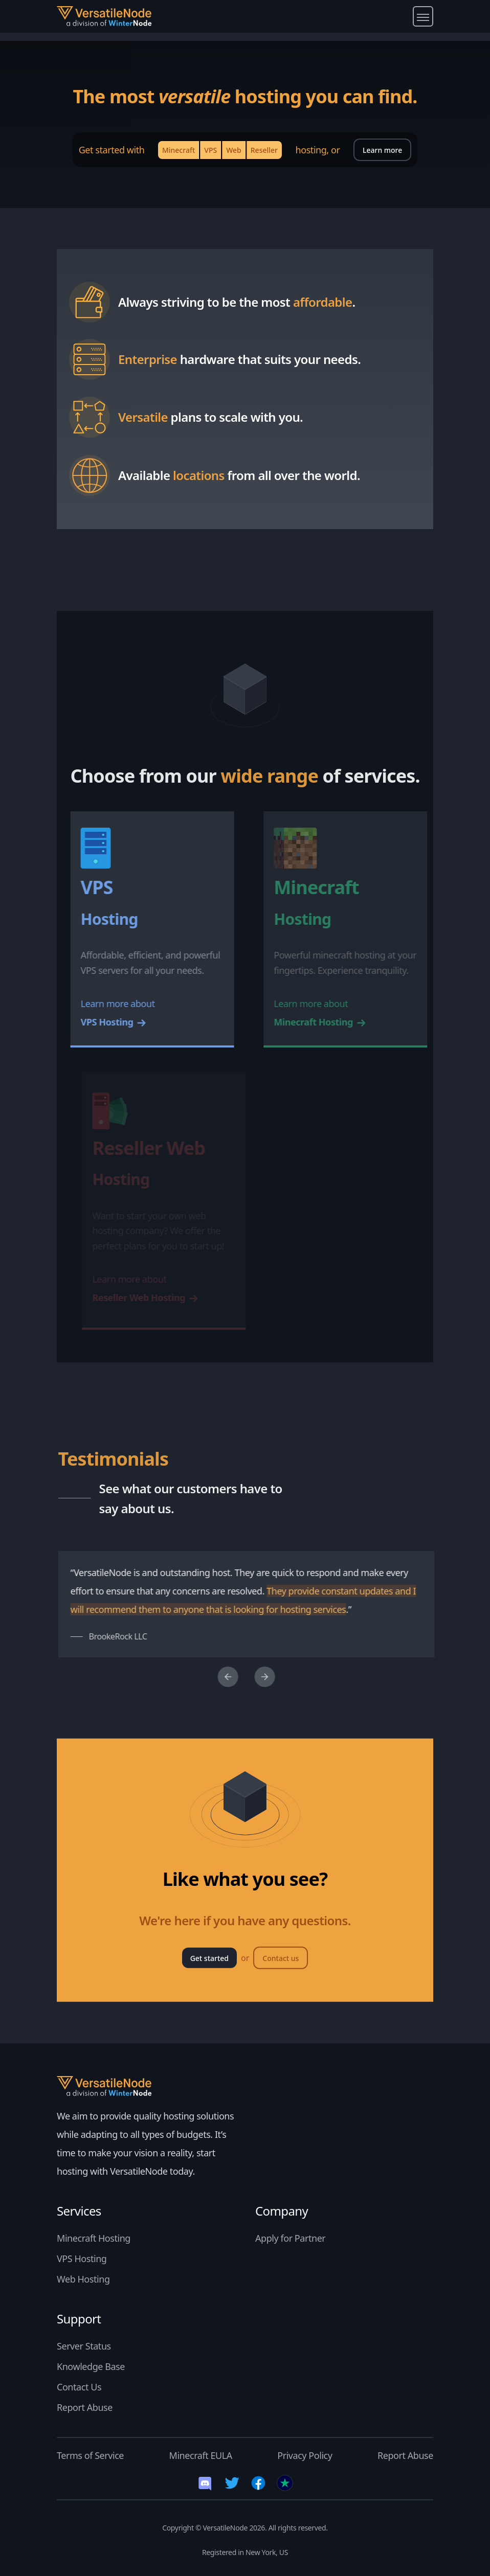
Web (233, 150)
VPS (210, 150)
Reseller (264, 150)
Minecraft (178, 150)
